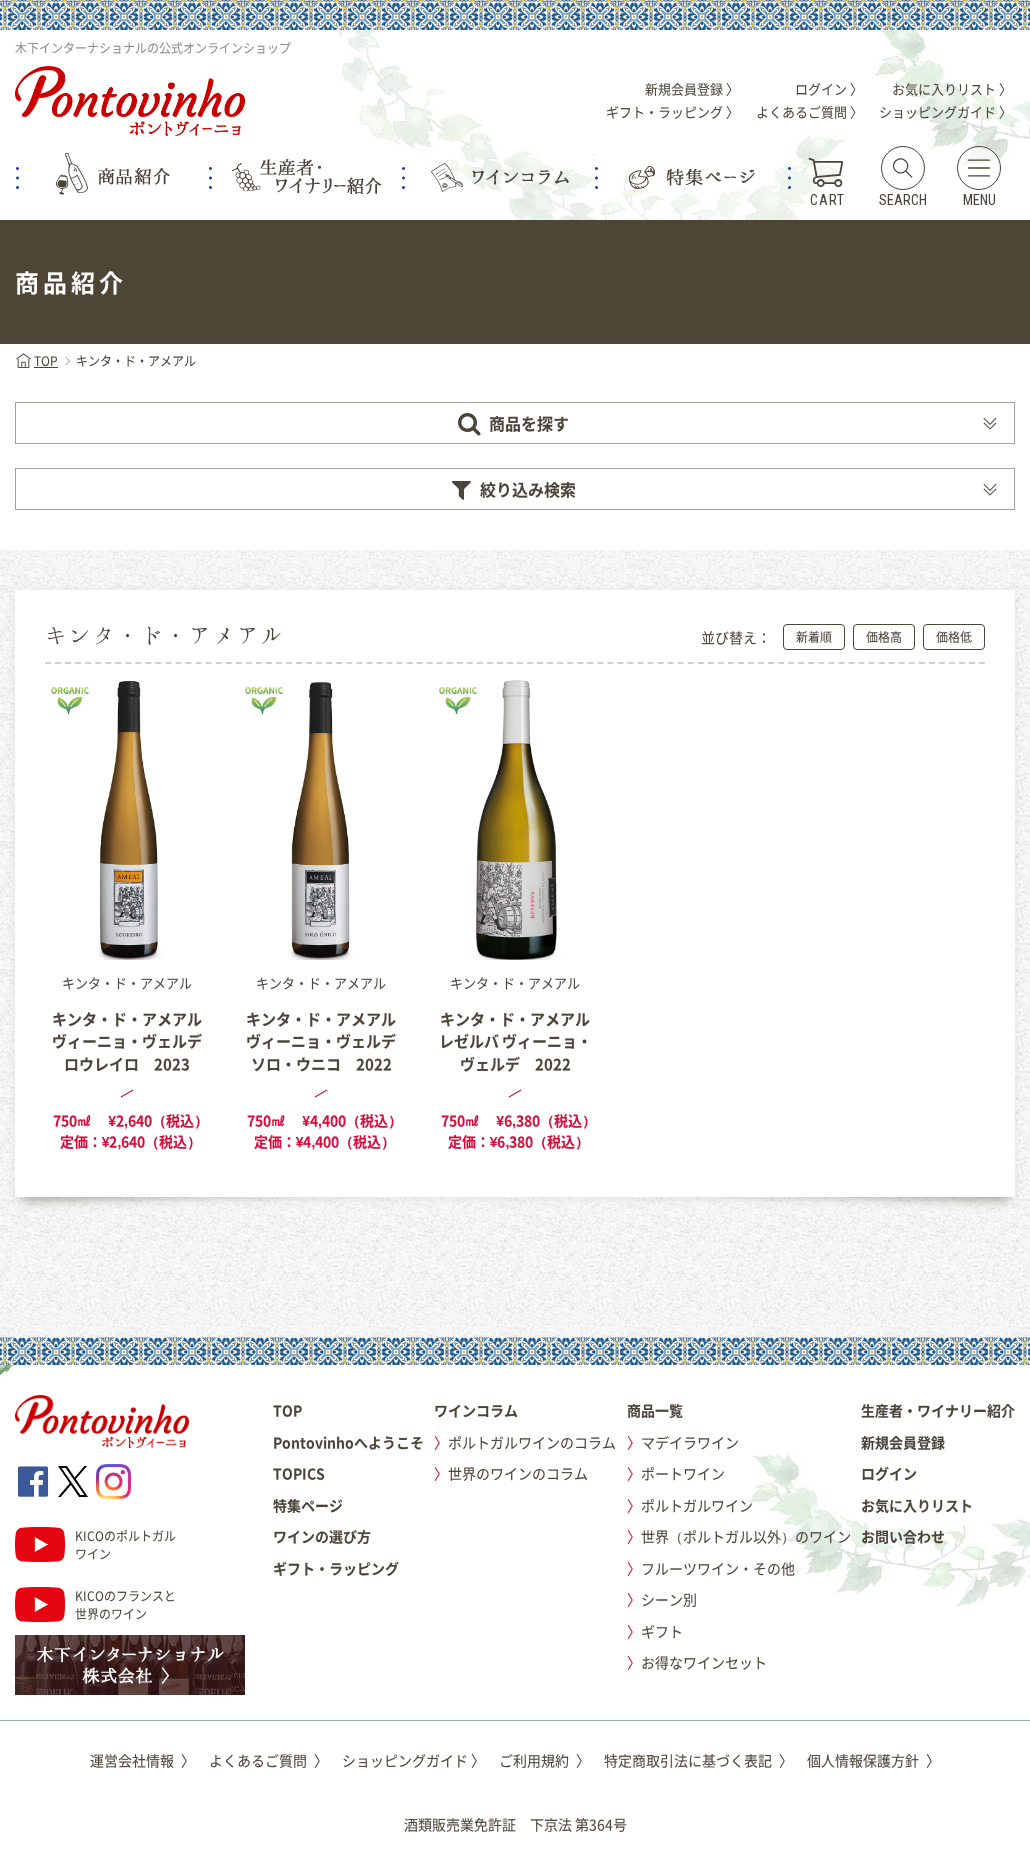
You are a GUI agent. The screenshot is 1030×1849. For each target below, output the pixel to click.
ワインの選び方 (322, 1536)
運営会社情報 (142, 1760)
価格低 (954, 637)
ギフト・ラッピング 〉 (672, 111)
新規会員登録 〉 (692, 88)
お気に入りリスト (917, 1505)
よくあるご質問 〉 (809, 111)
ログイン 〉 (829, 88)
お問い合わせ (903, 1536)
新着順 (814, 637)
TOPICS (299, 1473)
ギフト (662, 1631)
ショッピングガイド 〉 (945, 111)
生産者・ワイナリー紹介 (938, 1410)
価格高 (884, 637)
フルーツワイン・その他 (718, 1568)
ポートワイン (683, 1473)
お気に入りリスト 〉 (952, 88)
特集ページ (308, 1505)
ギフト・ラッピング (336, 1568)
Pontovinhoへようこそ (348, 1442)
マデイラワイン (690, 1442)
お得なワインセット (704, 1662)
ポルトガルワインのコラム (532, 1442)
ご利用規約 (544, 1760)
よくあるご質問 (268, 1760)
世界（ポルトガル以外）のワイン (746, 1536)
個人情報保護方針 (873, 1760)
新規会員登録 (903, 1442)
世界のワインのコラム (518, 1473)
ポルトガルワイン (697, 1505)
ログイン (889, 1473)
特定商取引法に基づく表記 (698, 1760)
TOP (36, 361)
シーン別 (669, 1599)
